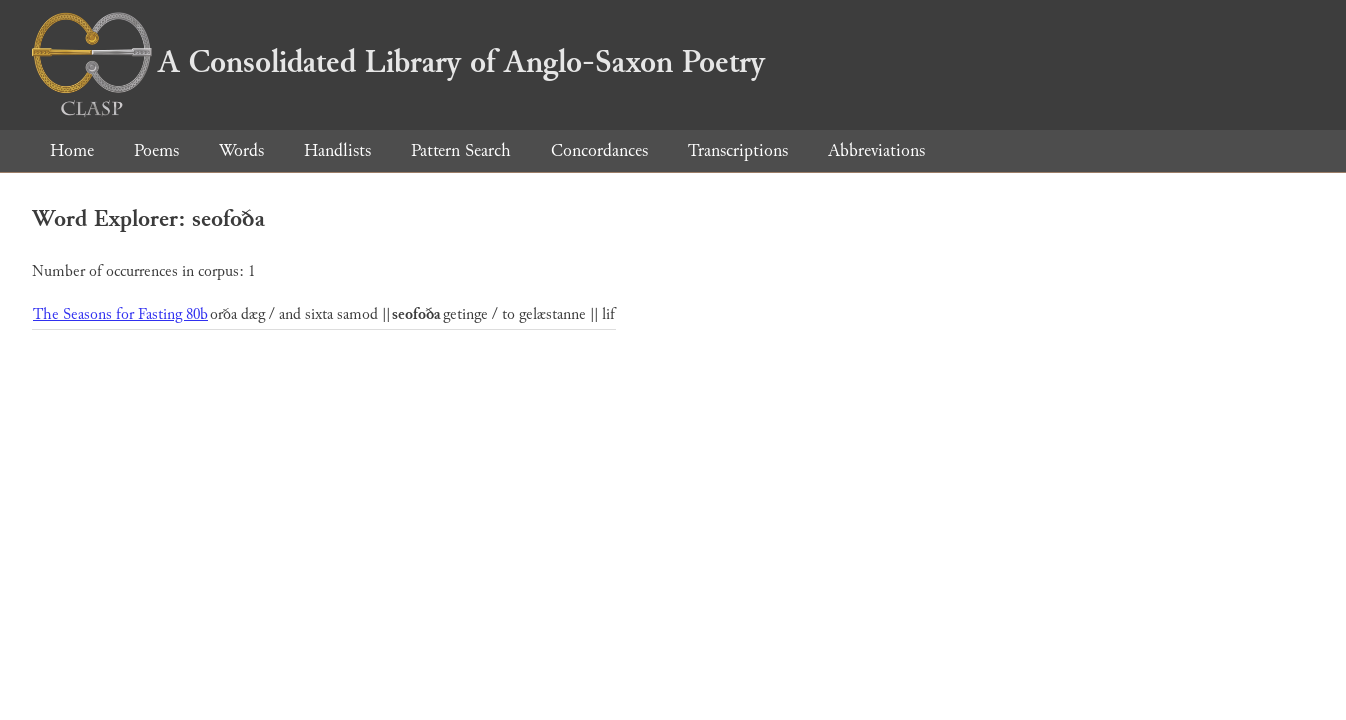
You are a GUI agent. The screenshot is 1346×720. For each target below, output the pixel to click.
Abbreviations (876, 150)
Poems (156, 150)
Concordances (599, 150)
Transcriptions (738, 150)
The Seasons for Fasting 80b (120, 314)
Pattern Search (461, 150)
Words (241, 150)
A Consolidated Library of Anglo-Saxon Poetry (398, 62)
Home (72, 150)
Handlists (337, 150)
